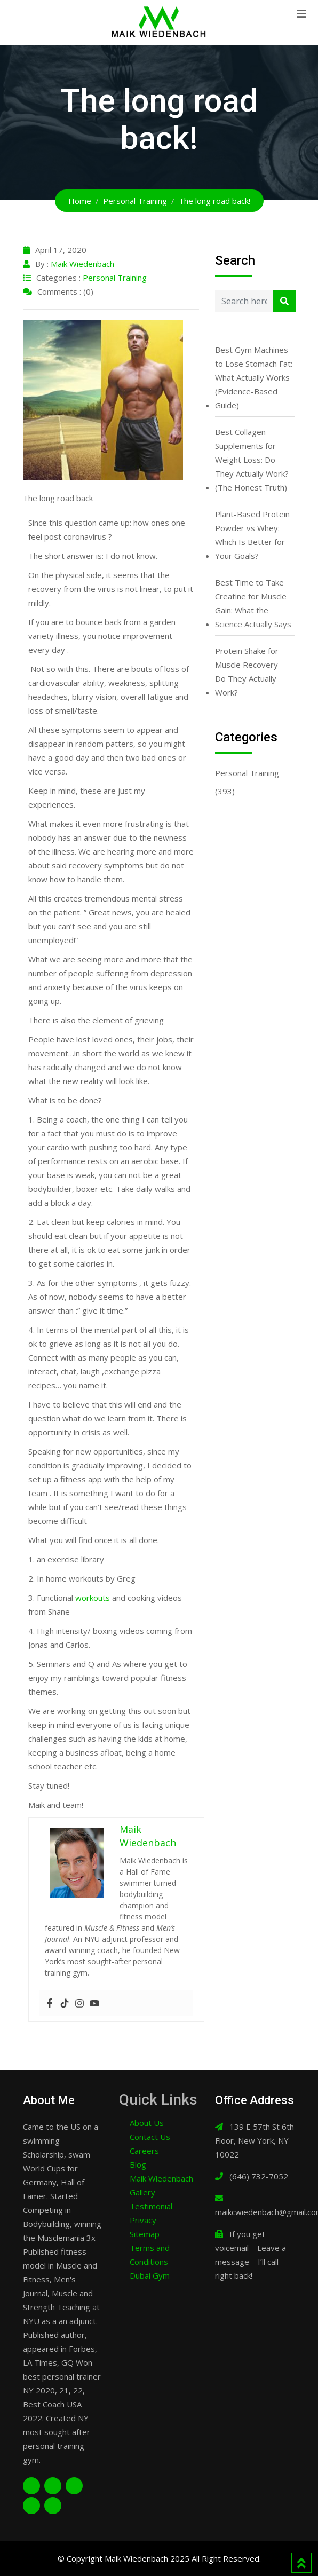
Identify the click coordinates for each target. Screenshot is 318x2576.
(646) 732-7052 (258, 2176)
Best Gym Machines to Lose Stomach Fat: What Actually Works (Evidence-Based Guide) (253, 377)
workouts (92, 1597)
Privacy (143, 2220)
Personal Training (115, 277)
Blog (138, 2164)
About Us (147, 2122)
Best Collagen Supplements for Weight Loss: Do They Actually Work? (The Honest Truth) (252, 459)
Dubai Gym (150, 2275)
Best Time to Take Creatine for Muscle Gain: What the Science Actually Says (253, 603)
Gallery (142, 2192)
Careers (144, 2150)
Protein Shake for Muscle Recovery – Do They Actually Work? (249, 671)
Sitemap (145, 2234)
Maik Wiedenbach (82, 263)
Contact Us (150, 2136)
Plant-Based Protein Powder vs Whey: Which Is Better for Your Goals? (252, 535)
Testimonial (151, 2206)
